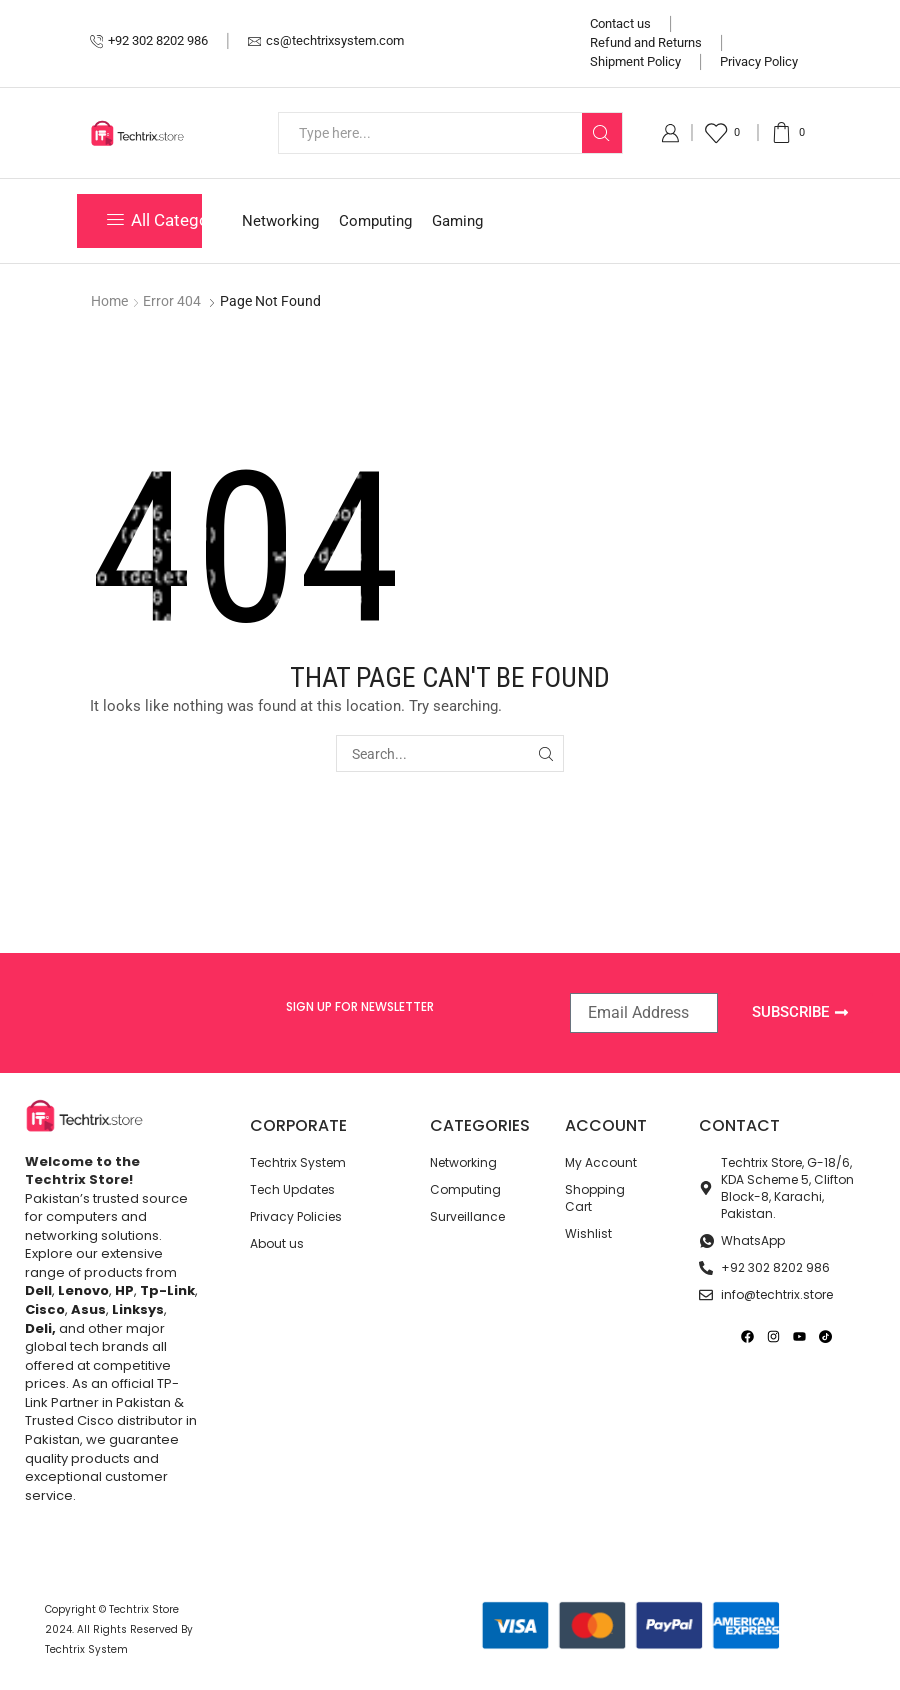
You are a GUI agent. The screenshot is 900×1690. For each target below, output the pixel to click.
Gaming (457, 221)
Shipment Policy (635, 61)
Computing (375, 221)
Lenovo (83, 1290)
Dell (38, 1290)
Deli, (40, 1328)
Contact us (620, 23)
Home (109, 301)
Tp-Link (167, 1290)
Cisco (45, 1309)
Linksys (138, 1309)
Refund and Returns (646, 42)
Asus (88, 1309)
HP (124, 1290)
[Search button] (602, 133)
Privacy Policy (759, 61)
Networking (280, 221)
